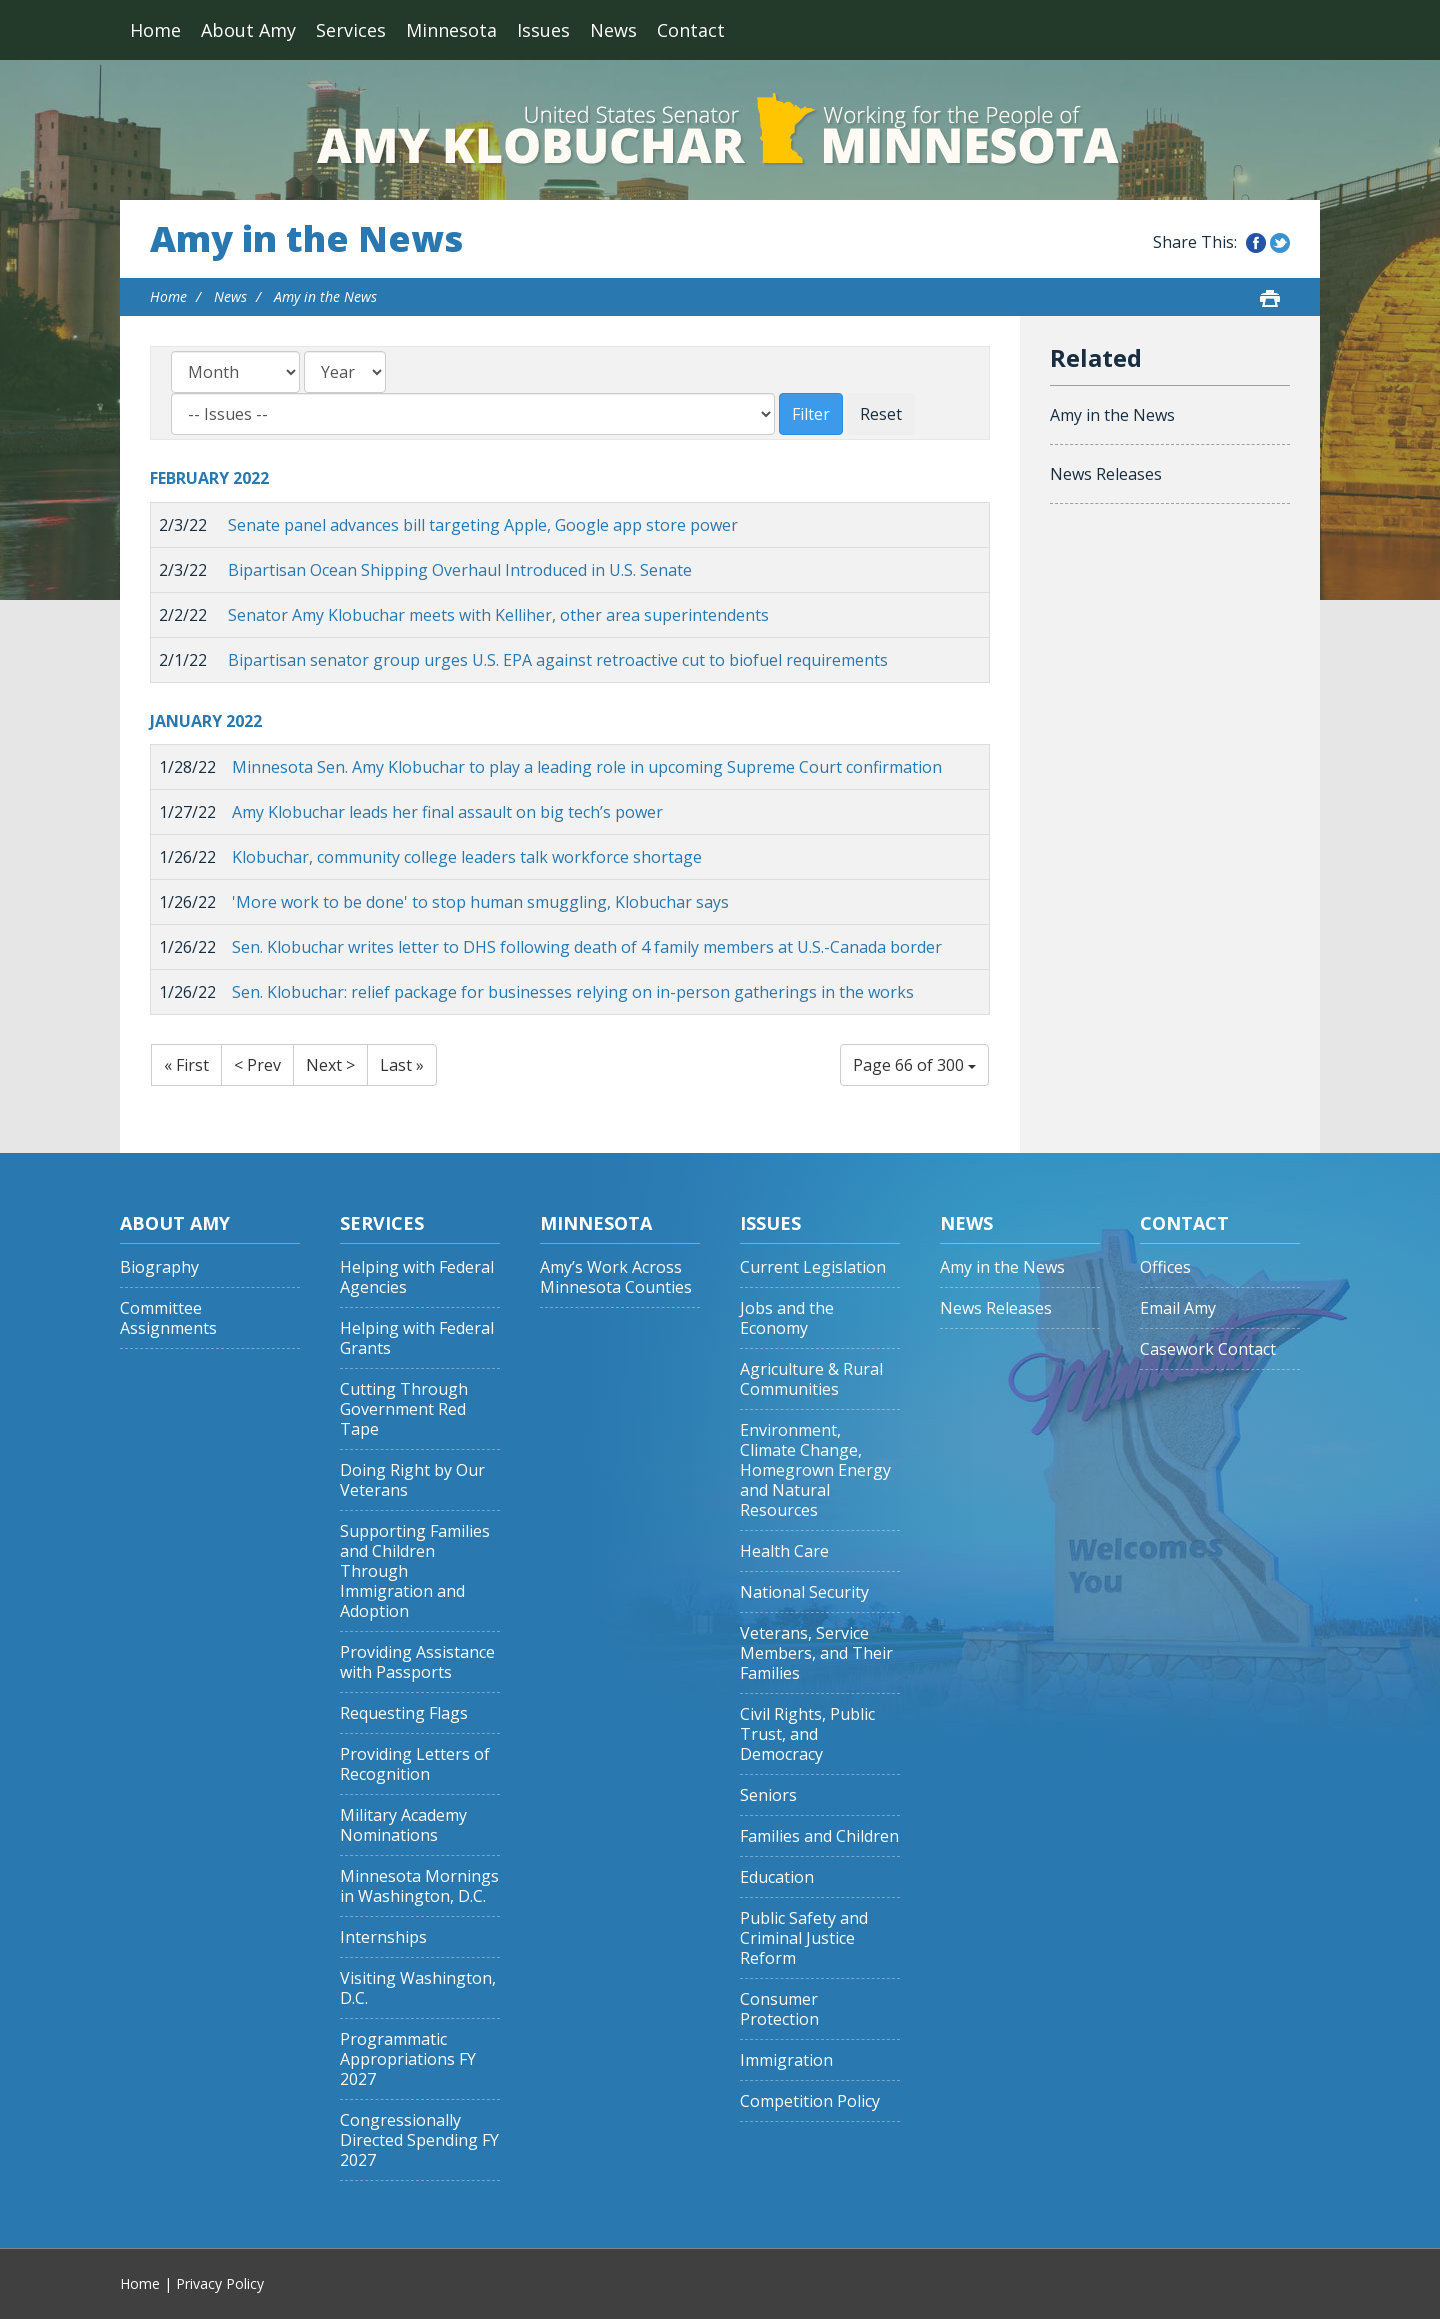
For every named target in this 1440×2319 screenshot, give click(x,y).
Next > (330, 1065)
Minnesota (451, 30)
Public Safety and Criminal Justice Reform (804, 1938)
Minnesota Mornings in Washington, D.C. (419, 1886)
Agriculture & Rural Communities (811, 1379)
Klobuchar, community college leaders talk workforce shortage (467, 857)
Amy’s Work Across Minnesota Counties (616, 1277)
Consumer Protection (779, 2009)
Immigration (786, 2060)
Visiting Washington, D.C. (418, 1988)
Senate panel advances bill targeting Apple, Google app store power (483, 525)
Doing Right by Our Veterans (412, 1480)
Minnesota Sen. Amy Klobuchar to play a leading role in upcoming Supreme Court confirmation (587, 767)
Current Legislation (813, 1267)
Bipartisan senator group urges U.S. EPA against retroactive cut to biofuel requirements (558, 660)
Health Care (784, 1551)
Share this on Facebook (1256, 243)
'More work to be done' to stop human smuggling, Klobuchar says (480, 902)
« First (186, 1065)
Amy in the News (306, 239)
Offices (1165, 1267)
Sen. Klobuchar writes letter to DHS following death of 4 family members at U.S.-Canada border (587, 947)
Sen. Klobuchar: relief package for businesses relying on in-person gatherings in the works (573, 992)
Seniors (768, 1795)
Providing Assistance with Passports (417, 1662)
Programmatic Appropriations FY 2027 (408, 2059)
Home (155, 30)
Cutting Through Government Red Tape (404, 1409)
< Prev (257, 1065)
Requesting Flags (404, 1713)
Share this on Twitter (1280, 243)
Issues (543, 30)
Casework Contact (1208, 1349)
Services (351, 30)
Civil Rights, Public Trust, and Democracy (807, 1734)
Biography (159, 1267)
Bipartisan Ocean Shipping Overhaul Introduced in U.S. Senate (460, 570)
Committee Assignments (168, 1318)
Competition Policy (810, 2101)
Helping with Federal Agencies (417, 1277)
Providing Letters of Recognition (415, 1764)
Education (777, 1877)
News (613, 30)
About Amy (248, 30)
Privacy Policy (220, 2283)
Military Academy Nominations (403, 1825)
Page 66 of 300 (914, 1065)
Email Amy (1178, 1308)
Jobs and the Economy (787, 1318)
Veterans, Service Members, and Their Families (816, 1653)
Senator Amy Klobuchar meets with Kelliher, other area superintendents (498, 615)
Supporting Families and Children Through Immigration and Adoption (415, 1571)
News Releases (1106, 474)
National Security (804, 1592)
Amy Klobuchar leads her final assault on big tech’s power (447, 812)
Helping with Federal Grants (417, 1338)
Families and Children (819, 1836)
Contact (691, 30)
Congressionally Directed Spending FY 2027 (419, 2140)
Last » (402, 1065)
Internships (383, 1937)
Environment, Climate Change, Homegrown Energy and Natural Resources (815, 1470)
